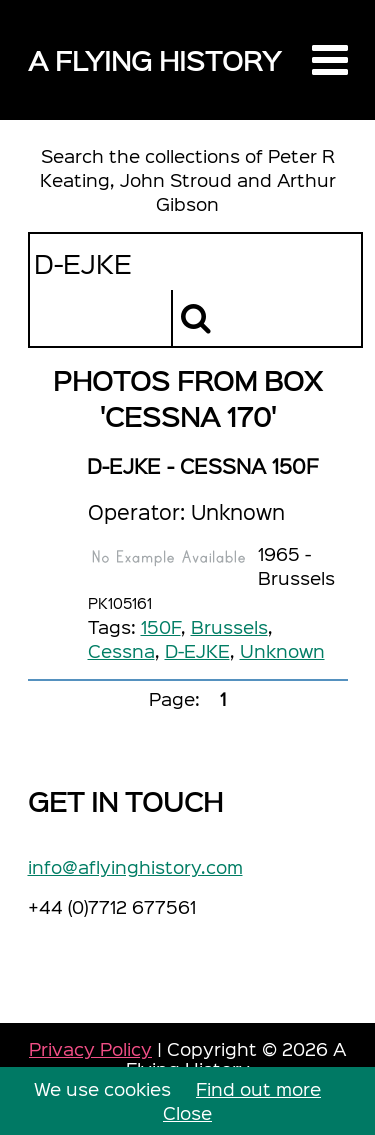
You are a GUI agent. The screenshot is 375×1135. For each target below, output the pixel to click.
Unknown (282, 650)
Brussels (229, 626)
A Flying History (154, 59)
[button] (330, 60)
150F (161, 626)
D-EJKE (197, 650)
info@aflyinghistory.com (135, 866)
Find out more (258, 1088)
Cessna (121, 650)
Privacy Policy (90, 1048)
